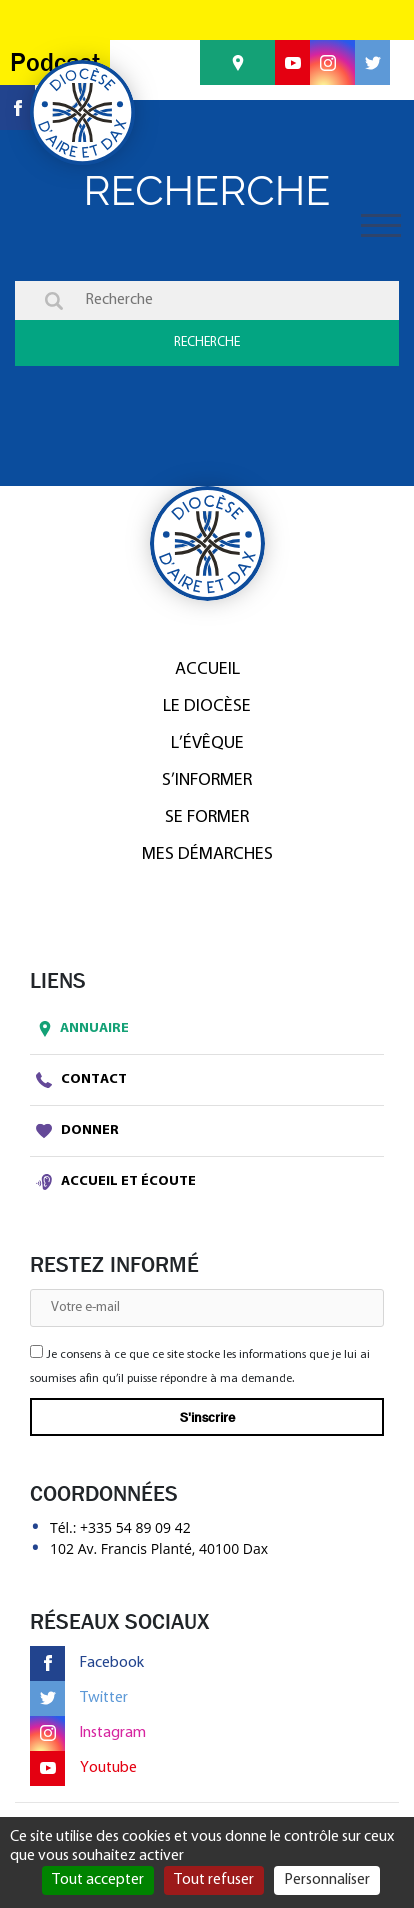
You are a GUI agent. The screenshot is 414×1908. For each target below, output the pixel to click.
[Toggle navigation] (381, 225)
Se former (207, 817)
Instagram (88, 1733)
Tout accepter (98, 1880)
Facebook (87, 1663)
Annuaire (79, 1029)
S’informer (207, 780)
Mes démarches (207, 854)
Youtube (83, 1768)
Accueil (207, 669)
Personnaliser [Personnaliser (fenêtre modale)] (327, 1880)
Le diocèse (207, 706)
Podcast (55, 62)
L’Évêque (207, 743)
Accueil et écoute (116, 1182)
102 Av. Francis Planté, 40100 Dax (159, 1548)
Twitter (79, 1698)
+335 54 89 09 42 (135, 1527)
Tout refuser (214, 1880)
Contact (81, 1080)
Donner (77, 1131)
